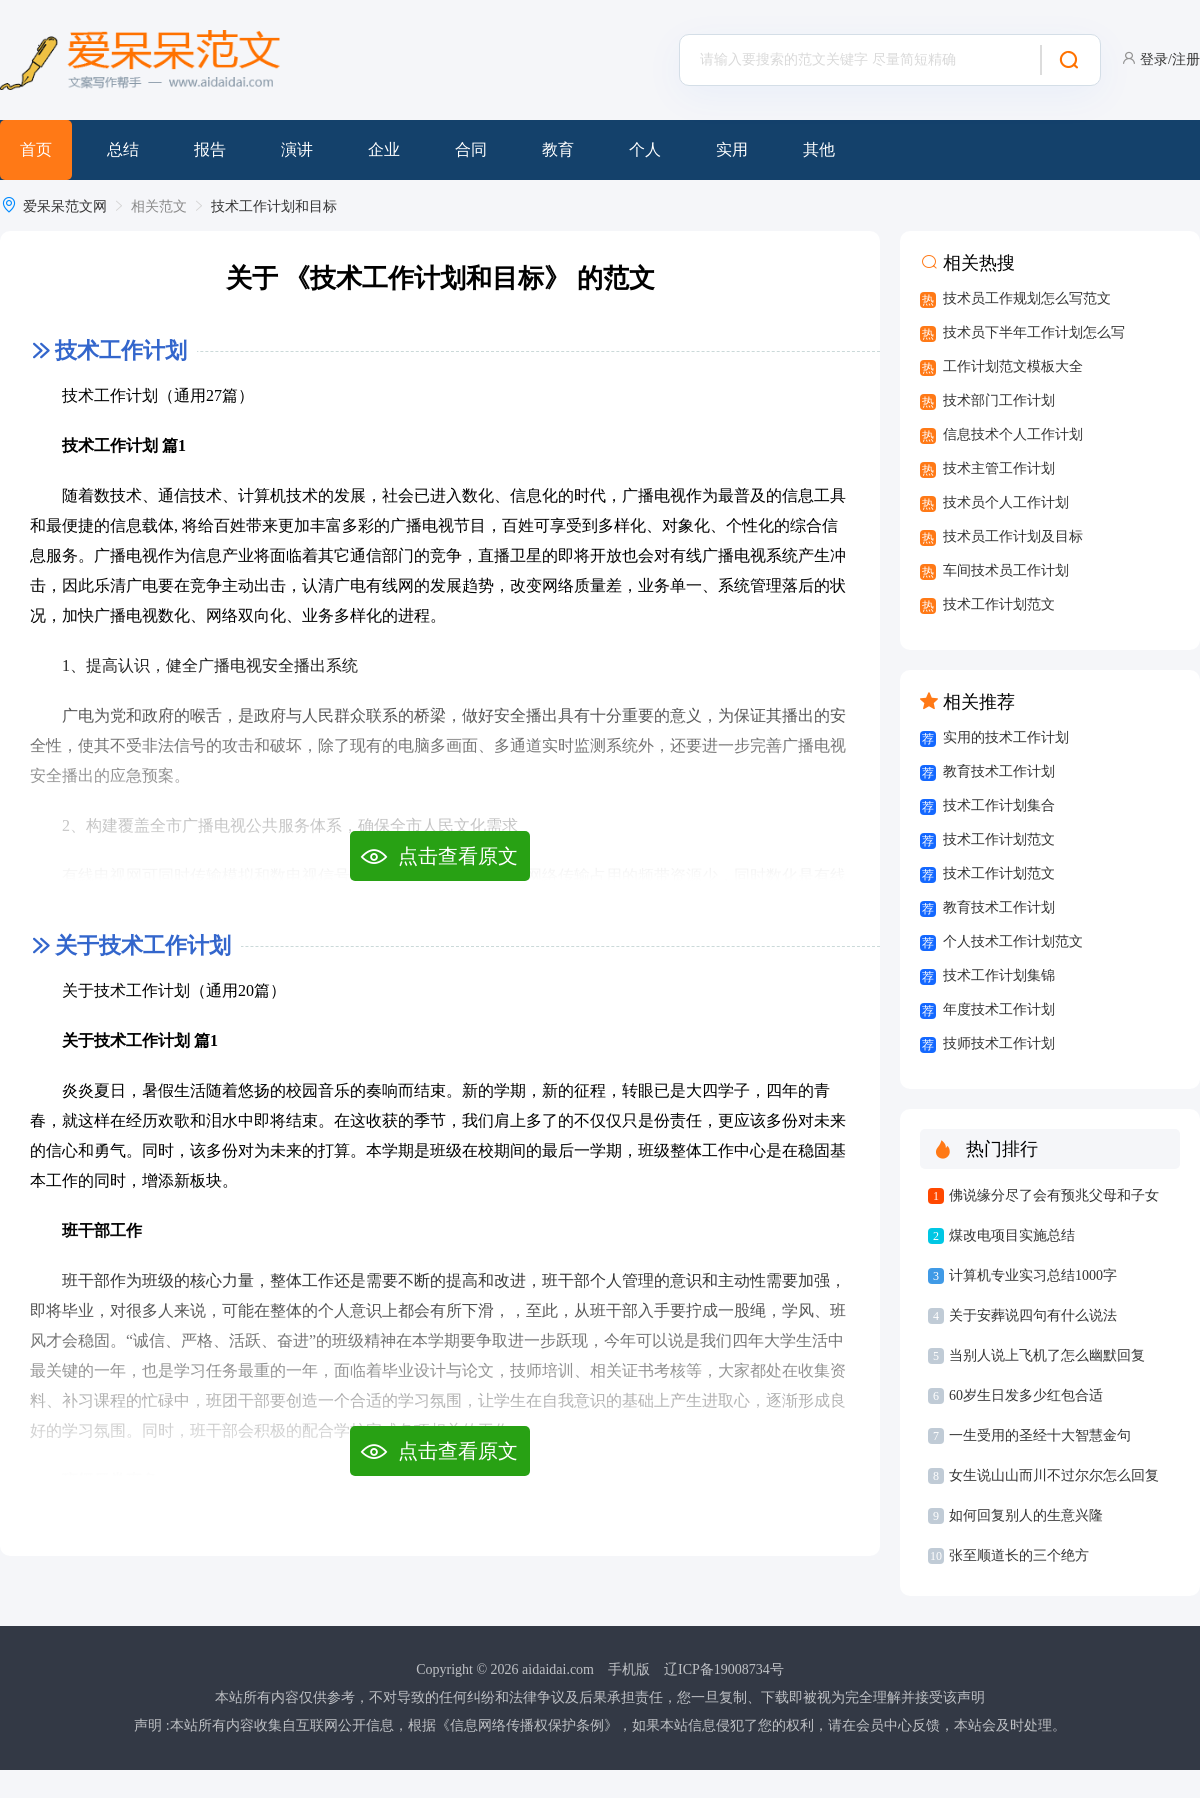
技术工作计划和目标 (274, 206)
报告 (210, 149)
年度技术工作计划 (999, 1009)
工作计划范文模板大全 (1013, 366)
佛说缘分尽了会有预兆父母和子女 (1054, 1195)
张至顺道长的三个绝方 (1019, 1555)
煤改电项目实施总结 (1012, 1235)
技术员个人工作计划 (1006, 502)
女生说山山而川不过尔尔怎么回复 (1054, 1475)
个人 (645, 149)
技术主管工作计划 (999, 468)
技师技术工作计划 (999, 1043)
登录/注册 (1170, 59)
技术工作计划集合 (999, 805)
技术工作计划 (121, 350)
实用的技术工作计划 (1006, 737)
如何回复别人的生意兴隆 (1026, 1515)
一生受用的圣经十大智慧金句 (1040, 1435)
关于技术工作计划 (143, 945)
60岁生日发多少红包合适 (1026, 1395)
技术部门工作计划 (999, 400)
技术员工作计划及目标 (1013, 536)
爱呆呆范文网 (65, 206)
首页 (36, 149)
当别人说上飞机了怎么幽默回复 (1047, 1355)
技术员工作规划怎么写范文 (1027, 298)
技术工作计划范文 (999, 604)
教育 (558, 149)
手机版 (629, 1669)
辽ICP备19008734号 (724, 1669)
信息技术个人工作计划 (1013, 434)
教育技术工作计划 (999, 771)
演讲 (297, 149)
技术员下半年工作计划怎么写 (1034, 332)
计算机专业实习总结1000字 (1033, 1275)
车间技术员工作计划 (1006, 570)
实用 (732, 149)
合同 (471, 149)
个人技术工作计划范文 (1013, 941)
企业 (384, 149)
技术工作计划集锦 (999, 975)
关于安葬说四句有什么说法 (1033, 1315)
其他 (819, 149)
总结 (123, 149)
